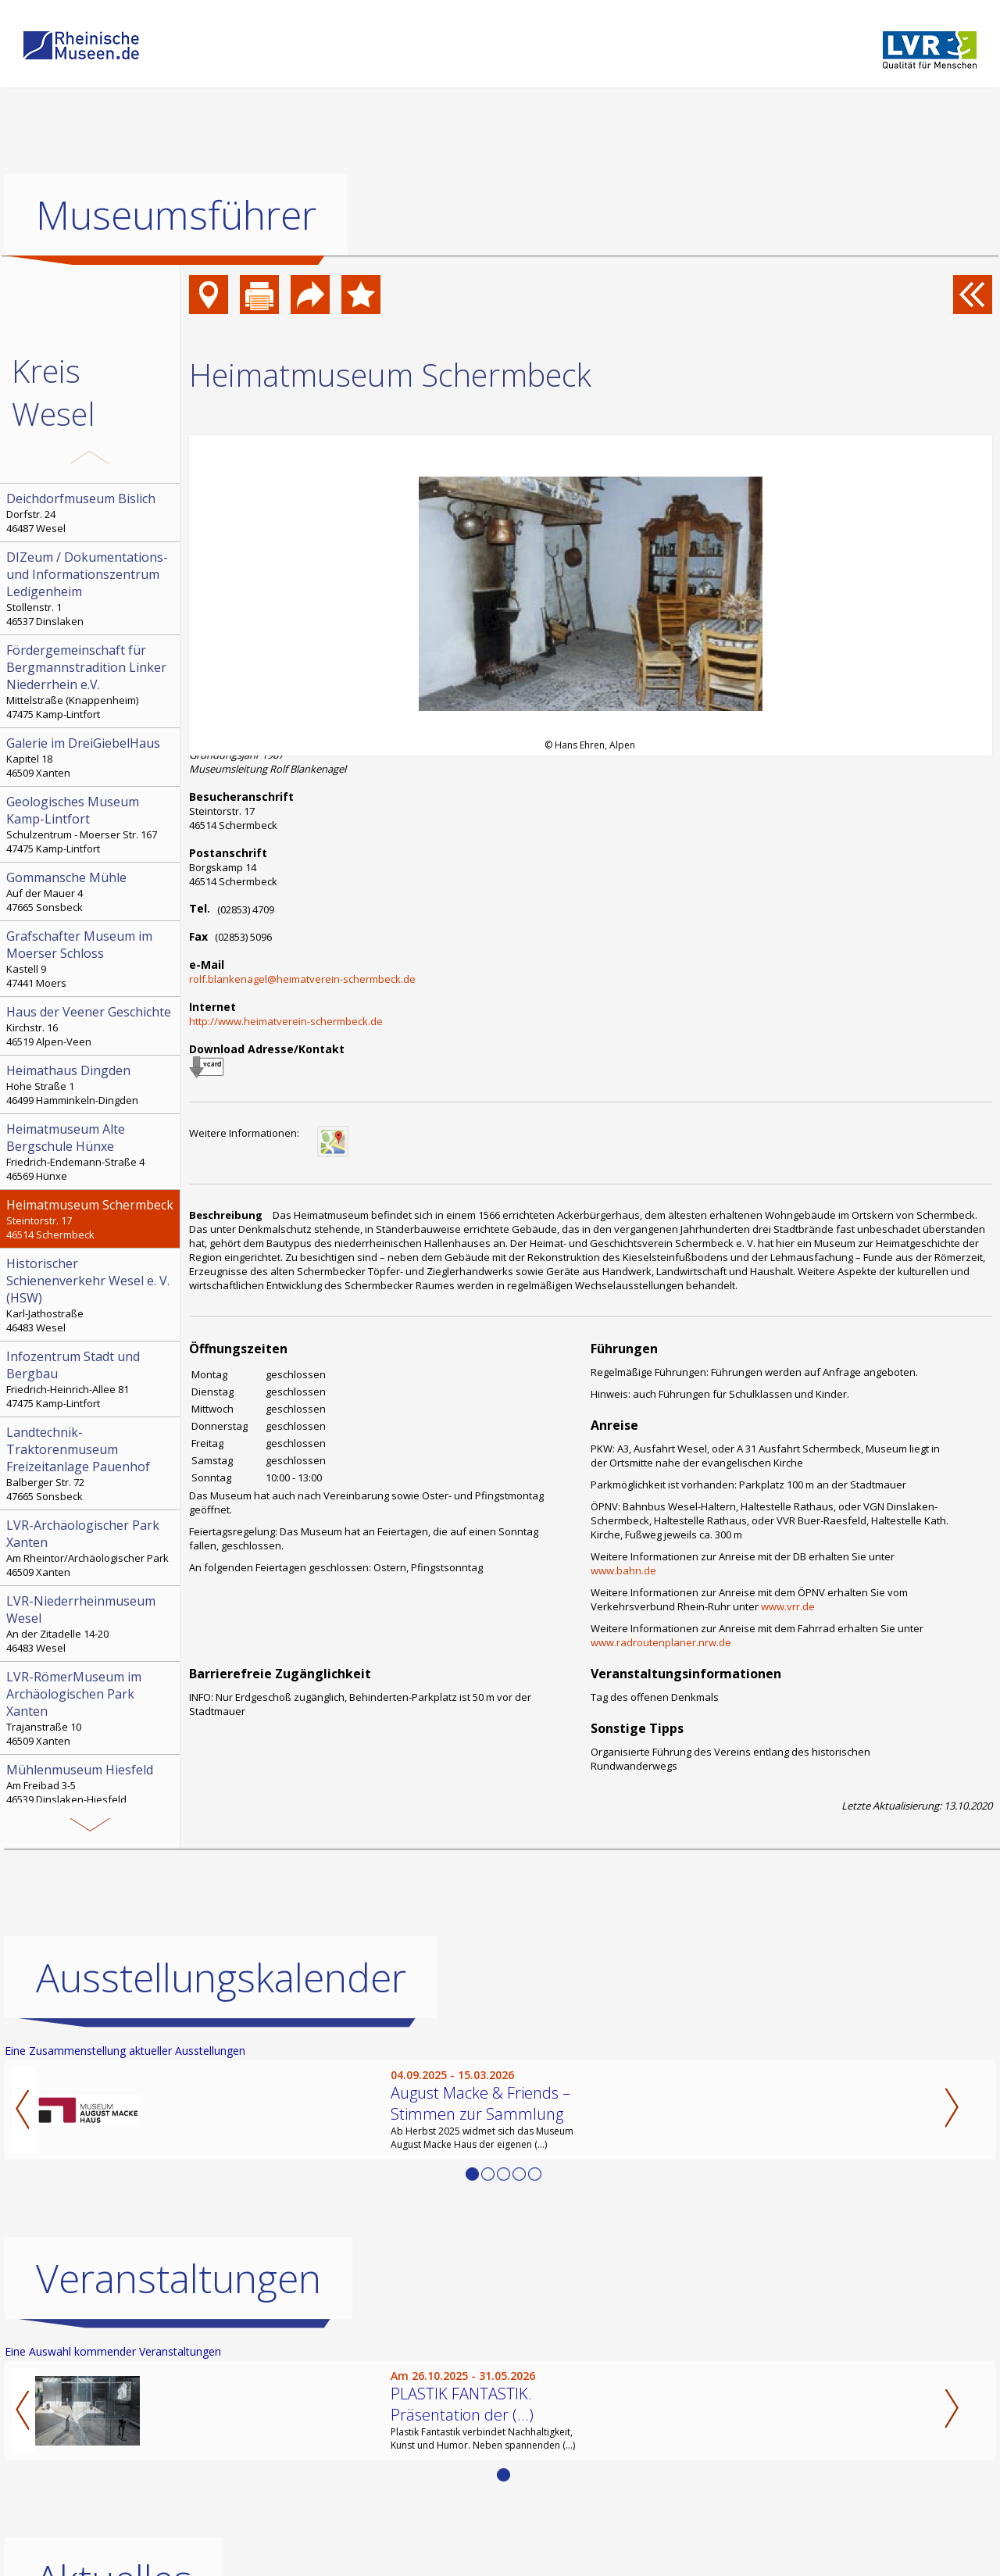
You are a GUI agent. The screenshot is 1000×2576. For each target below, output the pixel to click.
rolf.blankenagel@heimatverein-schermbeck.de (302, 979)
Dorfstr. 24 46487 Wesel (91, 512)
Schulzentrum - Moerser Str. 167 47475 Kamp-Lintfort (91, 824)
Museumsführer (176, 214)
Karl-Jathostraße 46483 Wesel (91, 1294)
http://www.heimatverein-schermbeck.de (286, 1021)
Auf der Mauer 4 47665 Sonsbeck (91, 891)
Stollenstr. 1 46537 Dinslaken (91, 588)
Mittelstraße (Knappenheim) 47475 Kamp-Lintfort (91, 681)
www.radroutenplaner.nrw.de (661, 1642)
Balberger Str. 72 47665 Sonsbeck (91, 1463)
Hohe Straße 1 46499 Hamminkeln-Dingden (91, 1084)
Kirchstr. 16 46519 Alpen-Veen (91, 1026)
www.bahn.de (623, 1570)
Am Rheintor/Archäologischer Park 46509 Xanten (91, 1548)
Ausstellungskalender (221, 1976)
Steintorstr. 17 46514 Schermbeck (91, 1219)
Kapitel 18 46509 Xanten (91, 757)
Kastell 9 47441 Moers (91, 958)
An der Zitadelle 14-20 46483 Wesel (91, 1623)
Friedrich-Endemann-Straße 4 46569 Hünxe (91, 1151)
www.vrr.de (788, 1606)
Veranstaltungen (178, 2277)
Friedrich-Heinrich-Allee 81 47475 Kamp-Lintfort (91, 1379)
